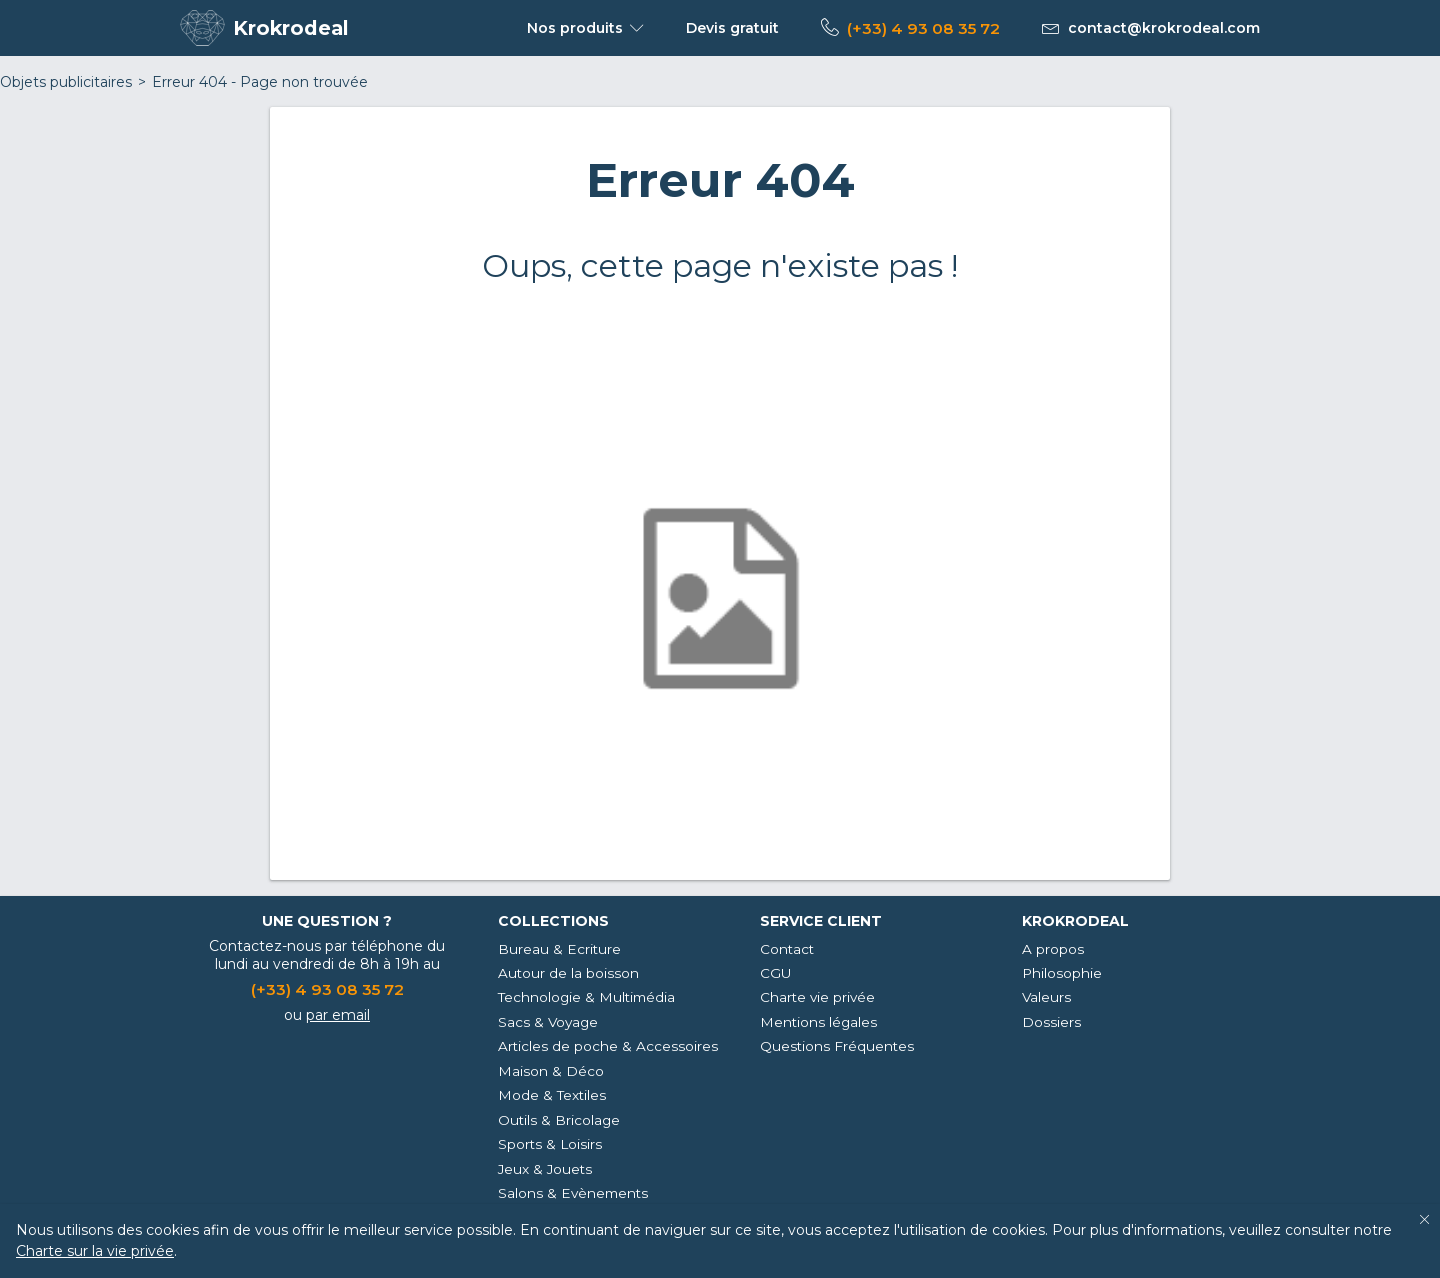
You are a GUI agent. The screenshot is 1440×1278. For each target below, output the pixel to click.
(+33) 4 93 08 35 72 (923, 28)
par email (338, 1015)
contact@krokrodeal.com (1164, 28)
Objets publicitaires (66, 82)
